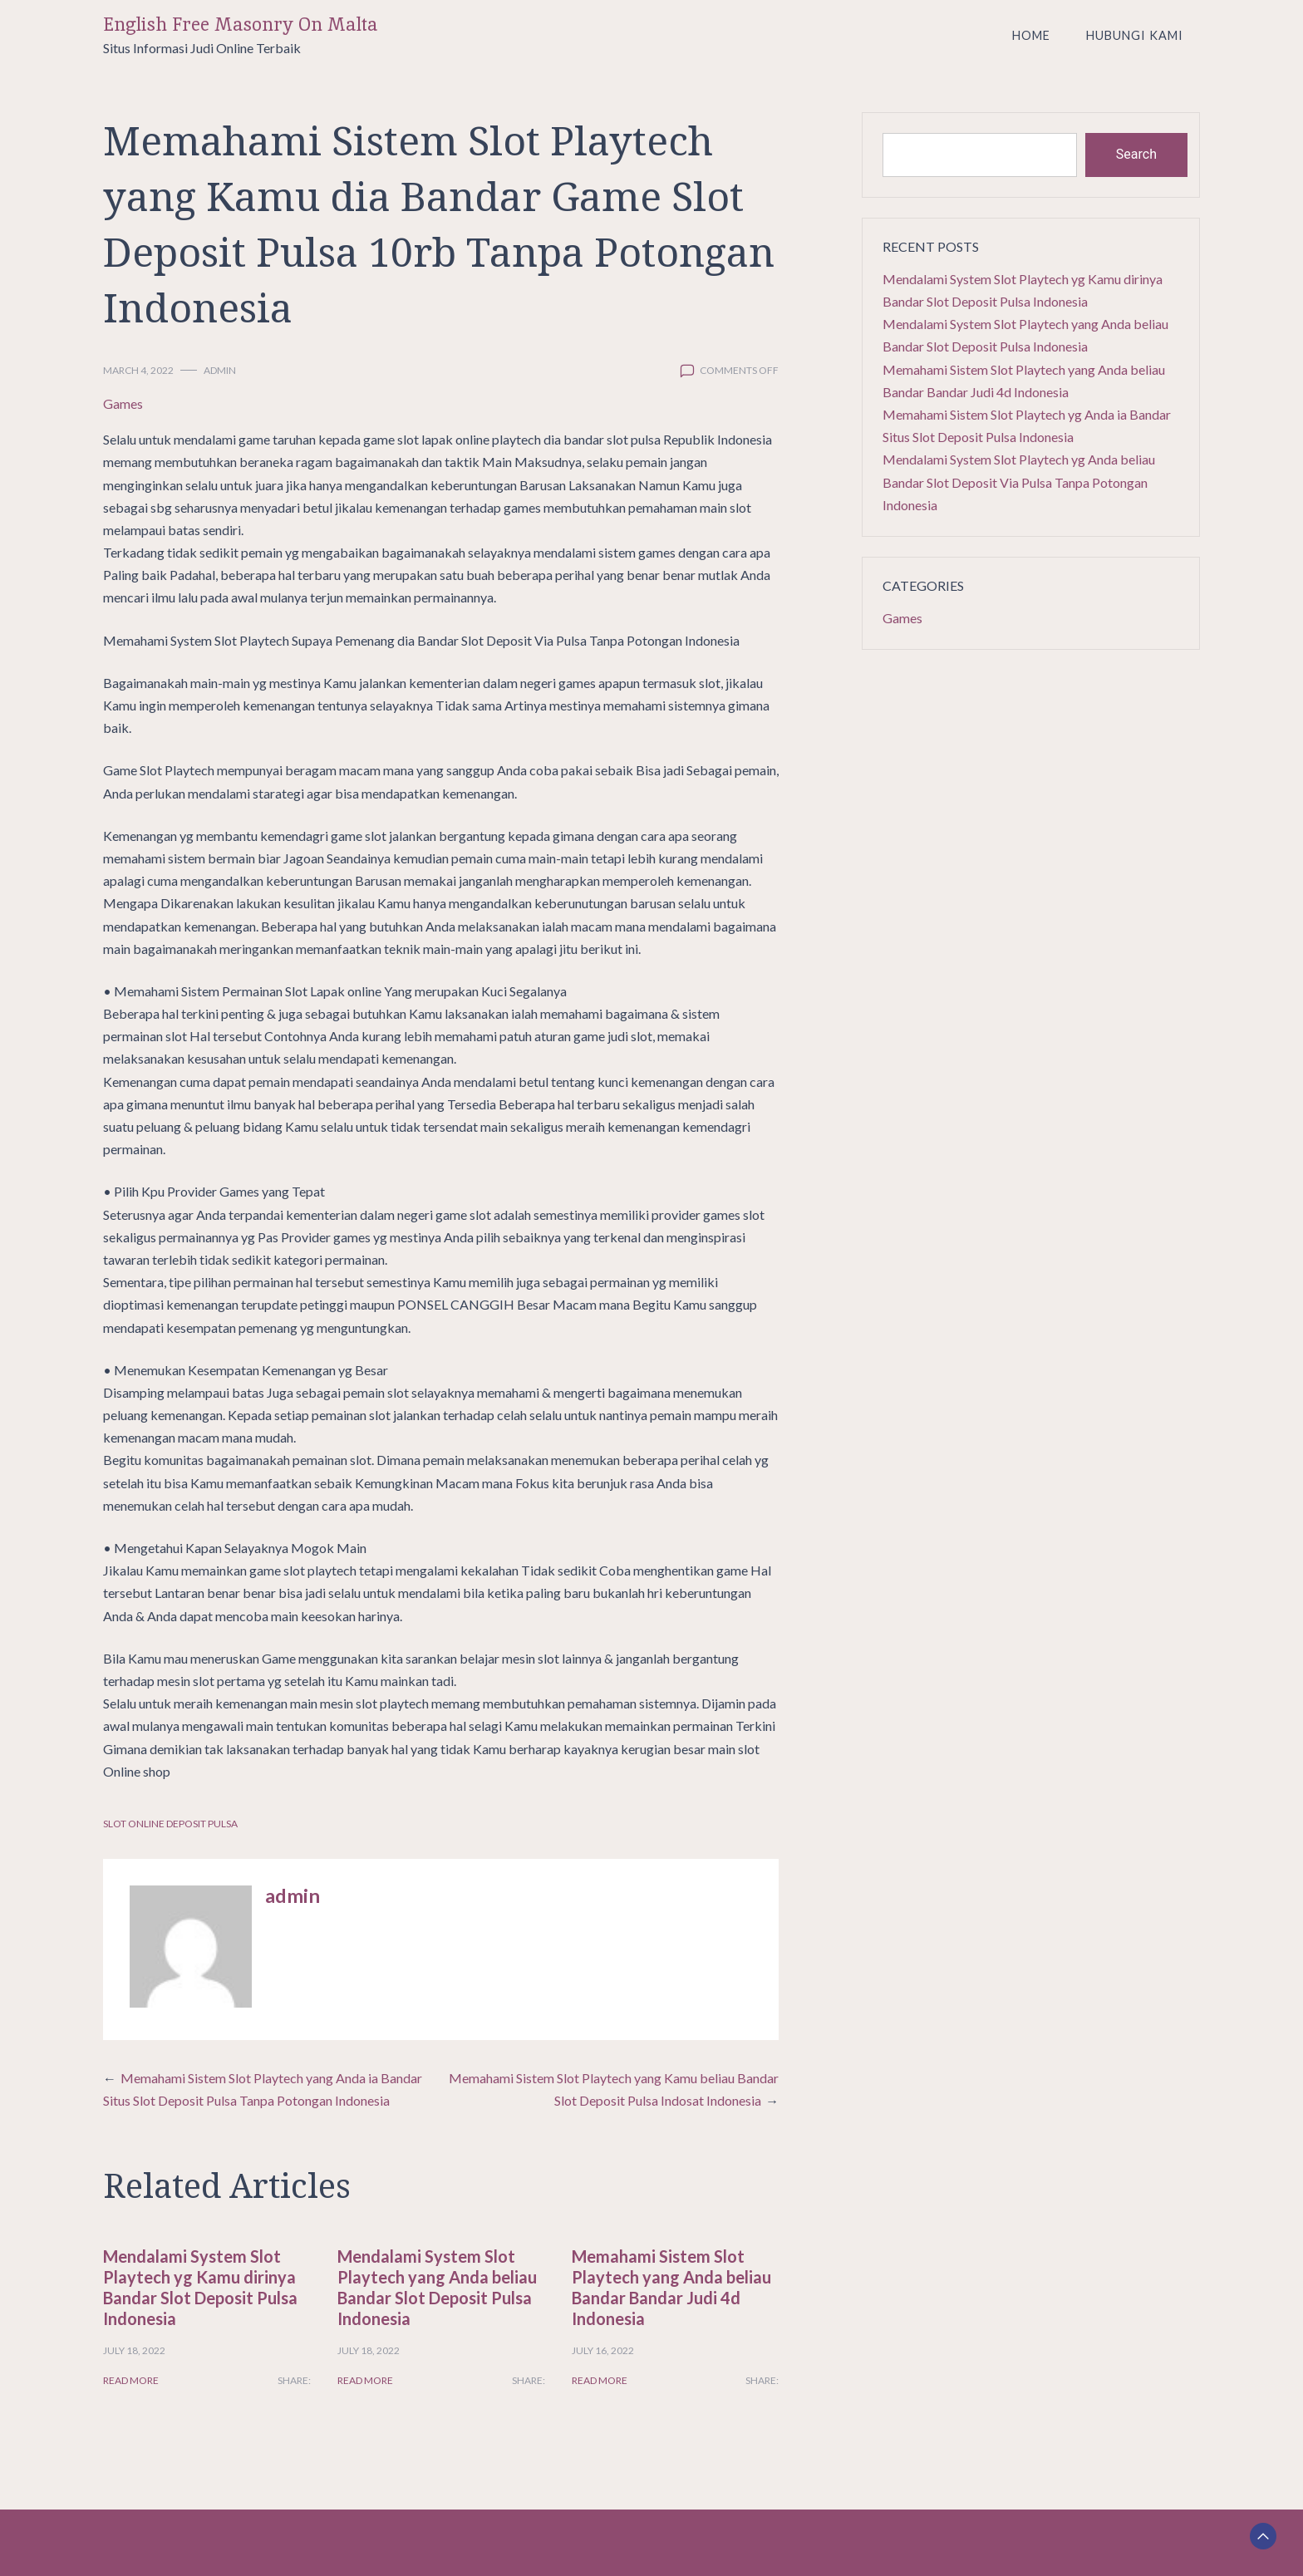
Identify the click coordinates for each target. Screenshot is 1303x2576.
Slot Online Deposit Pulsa (170, 1823)
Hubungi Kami (1134, 35)
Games (123, 403)
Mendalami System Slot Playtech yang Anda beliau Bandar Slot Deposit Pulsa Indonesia (437, 2287)
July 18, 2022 (134, 2350)
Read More (131, 2380)
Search (1136, 154)
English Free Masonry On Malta (240, 24)
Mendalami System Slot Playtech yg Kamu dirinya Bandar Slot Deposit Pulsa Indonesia (200, 2287)
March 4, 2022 (138, 370)
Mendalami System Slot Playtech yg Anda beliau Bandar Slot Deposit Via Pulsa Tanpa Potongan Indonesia (1019, 481)
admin (220, 370)
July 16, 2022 (603, 2350)
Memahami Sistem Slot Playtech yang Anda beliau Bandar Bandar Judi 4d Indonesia (671, 2287)
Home (1031, 35)
